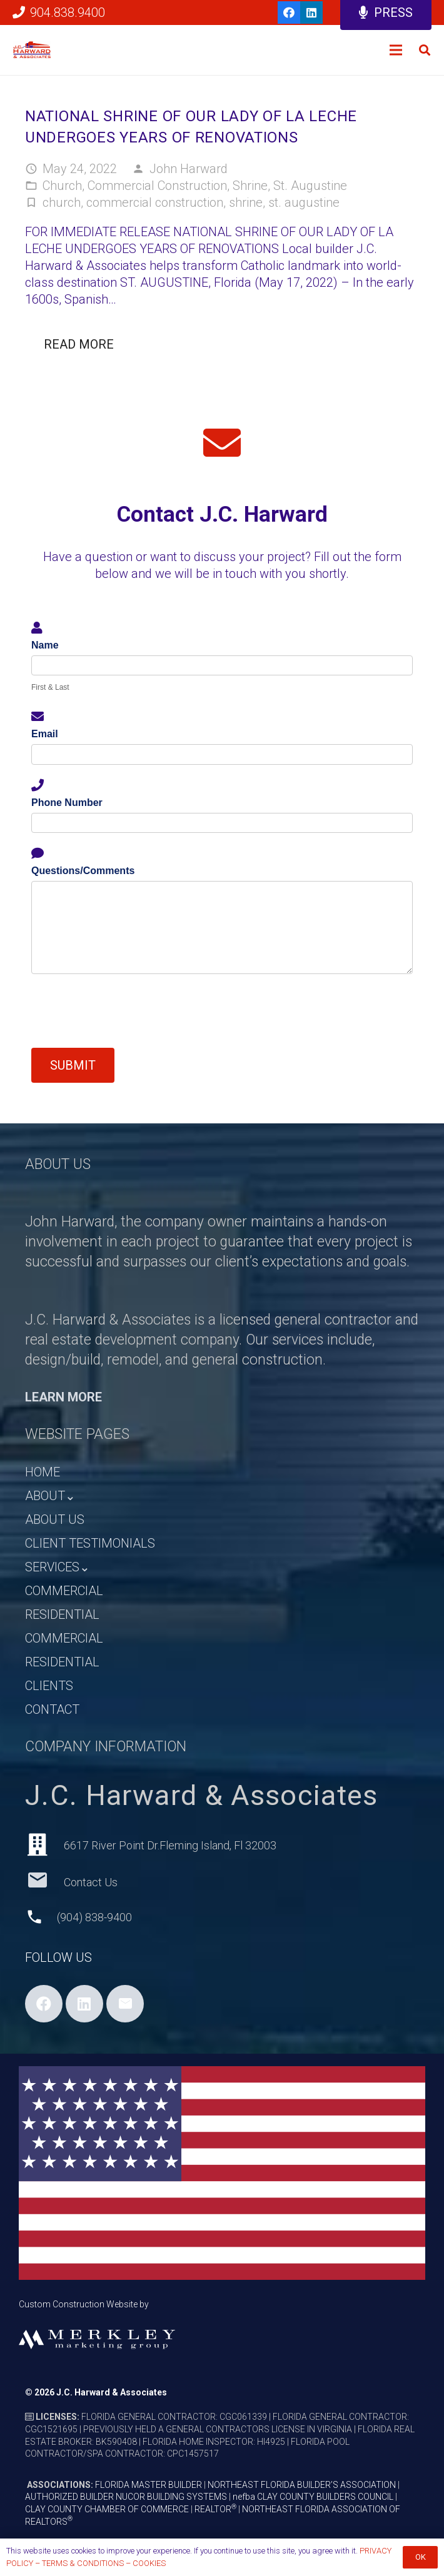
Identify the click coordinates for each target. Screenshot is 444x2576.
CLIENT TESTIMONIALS (90, 1543)
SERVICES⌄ (57, 1566)
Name (45, 645)
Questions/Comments (82, 870)
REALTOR (215, 2509)
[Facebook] (289, 12)
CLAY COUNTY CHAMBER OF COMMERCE (107, 2509)
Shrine (250, 185)
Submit (73, 1065)
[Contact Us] (44, 1882)
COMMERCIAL (64, 1590)
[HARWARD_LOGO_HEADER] (32, 50)
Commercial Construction (157, 185)
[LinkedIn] (311, 12)
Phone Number (67, 802)
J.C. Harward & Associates (111, 2392)
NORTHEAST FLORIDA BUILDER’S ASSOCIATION (302, 2485)
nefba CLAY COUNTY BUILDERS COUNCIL (313, 2497)
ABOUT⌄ (50, 1495)
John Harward (188, 168)
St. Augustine (310, 185)
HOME (42, 1472)
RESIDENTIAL (62, 1614)
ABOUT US (54, 1519)
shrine (246, 202)
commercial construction (154, 202)
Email (44, 734)
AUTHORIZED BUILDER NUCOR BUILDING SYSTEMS (126, 2497)
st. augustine (304, 202)
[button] (424, 49)
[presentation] (126, 1011)
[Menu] (396, 50)
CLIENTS (49, 1685)
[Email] (125, 2003)
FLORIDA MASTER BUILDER (148, 2485)
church (62, 202)
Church (62, 185)
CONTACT (52, 1709)
